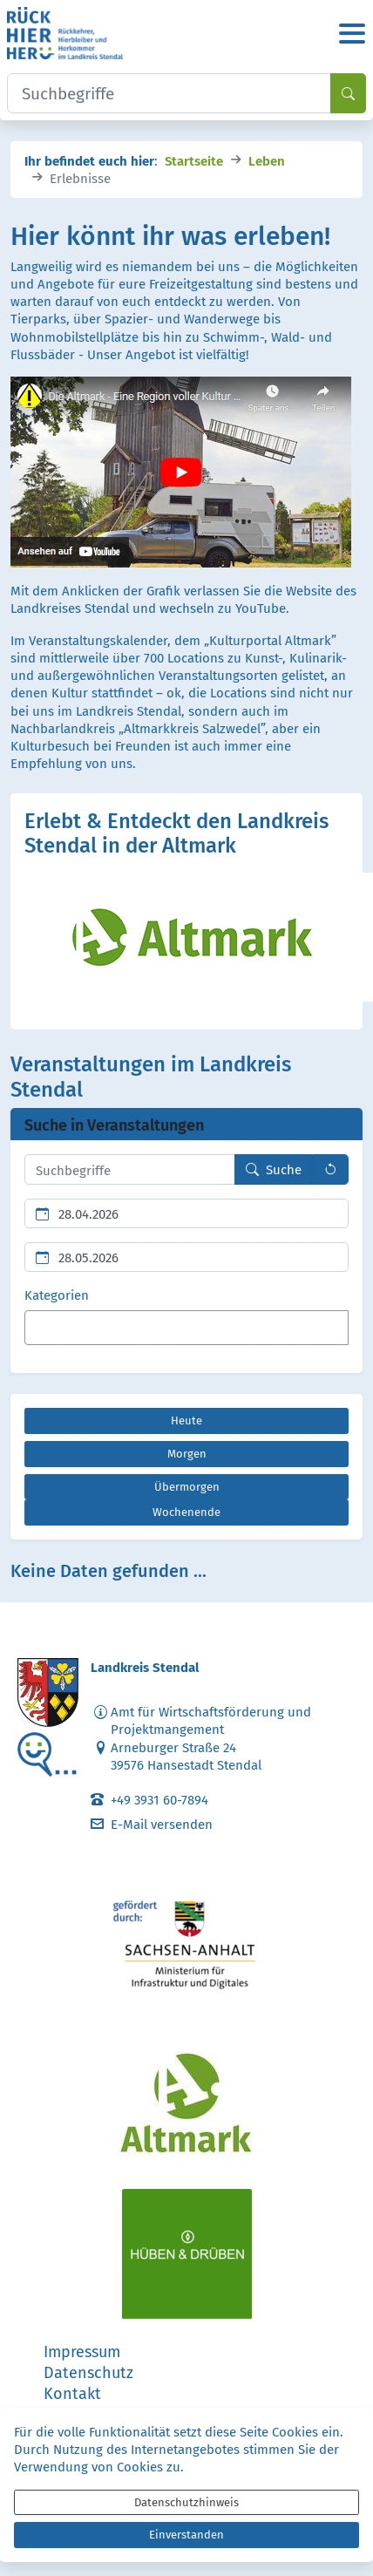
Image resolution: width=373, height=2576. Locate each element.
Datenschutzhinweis (186, 2502)
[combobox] (186, 1327)
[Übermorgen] (186, 1487)
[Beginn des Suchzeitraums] (186, 1213)
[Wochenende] (186, 1512)
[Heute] (186, 1421)
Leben (266, 160)
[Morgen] (186, 1454)
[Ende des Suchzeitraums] (186, 1257)
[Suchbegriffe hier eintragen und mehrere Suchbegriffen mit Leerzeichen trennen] (129, 1169)
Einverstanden (186, 2534)
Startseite (194, 160)
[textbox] (60, 1327)
